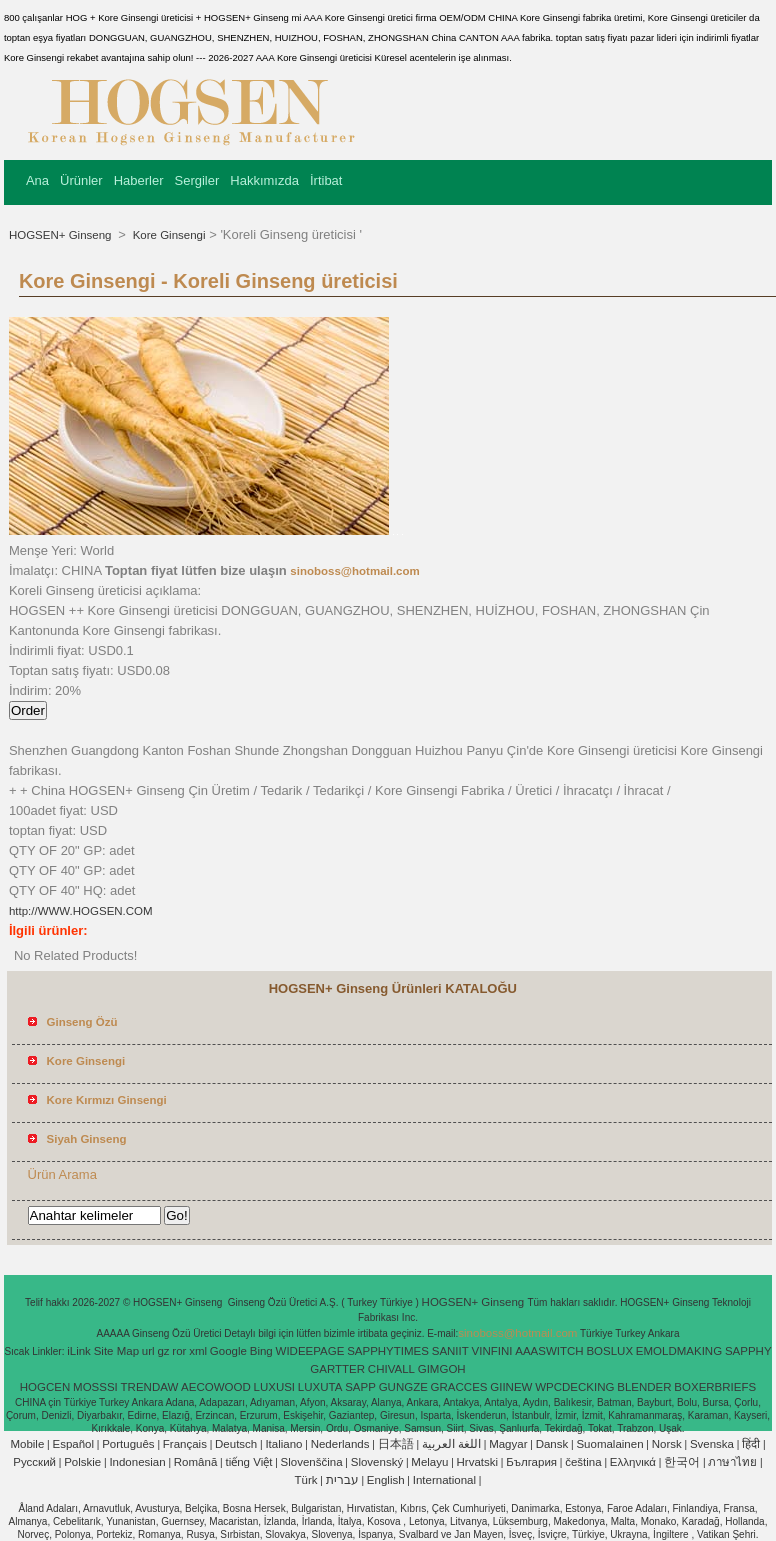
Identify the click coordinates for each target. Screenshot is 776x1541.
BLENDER (644, 1387)
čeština (583, 1462)
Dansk (552, 1444)
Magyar (508, 1444)
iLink (79, 1351)
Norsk (667, 1444)
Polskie (82, 1462)
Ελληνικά (633, 1462)
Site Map (116, 1351)
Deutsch (236, 1444)
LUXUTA (320, 1387)
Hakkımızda (264, 180)
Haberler (139, 180)
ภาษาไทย (732, 1462)
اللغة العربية (451, 1444)
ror (179, 1351)
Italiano (283, 1444)
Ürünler (81, 180)
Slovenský (377, 1462)
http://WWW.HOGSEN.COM (81, 911)
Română (195, 1462)
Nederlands (340, 1444)
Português (128, 1444)
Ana (37, 180)
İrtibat (326, 180)
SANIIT (450, 1351)
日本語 (396, 1444)
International (444, 1480)
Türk (306, 1480)
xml (198, 1351)
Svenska (712, 1444)
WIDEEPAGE (310, 1351)
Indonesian (137, 1462)
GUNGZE (403, 1387)
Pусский (34, 1462)
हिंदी (751, 1444)
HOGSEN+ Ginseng (62, 235)
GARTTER (337, 1369)
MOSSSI (95, 1387)
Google (228, 1351)
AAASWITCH (549, 1351)
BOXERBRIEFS (715, 1387)
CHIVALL (391, 1369)
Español (73, 1444)
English (386, 1480)
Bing (261, 1351)
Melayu (429, 1462)
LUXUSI (275, 1387)
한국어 (682, 1462)
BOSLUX (609, 1351)
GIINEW (511, 1387)
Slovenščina (312, 1462)
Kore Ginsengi (167, 235)
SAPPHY (748, 1351)
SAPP (360, 1387)
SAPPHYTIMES (388, 1351)
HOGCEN (45, 1387)
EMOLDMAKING (679, 1351)
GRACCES (459, 1387)
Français (185, 1444)
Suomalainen (609, 1444)
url (148, 1351)
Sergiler (197, 180)
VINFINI (492, 1351)
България (531, 1462)
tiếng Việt (248, 1462)
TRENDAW (150, 1387)
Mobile (27, 1444)
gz (163, 1351)
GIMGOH (442, 1369)
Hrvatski (478, 1462)
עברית (342, 1480)
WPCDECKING (574, 1387)
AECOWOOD (216, 1387)
